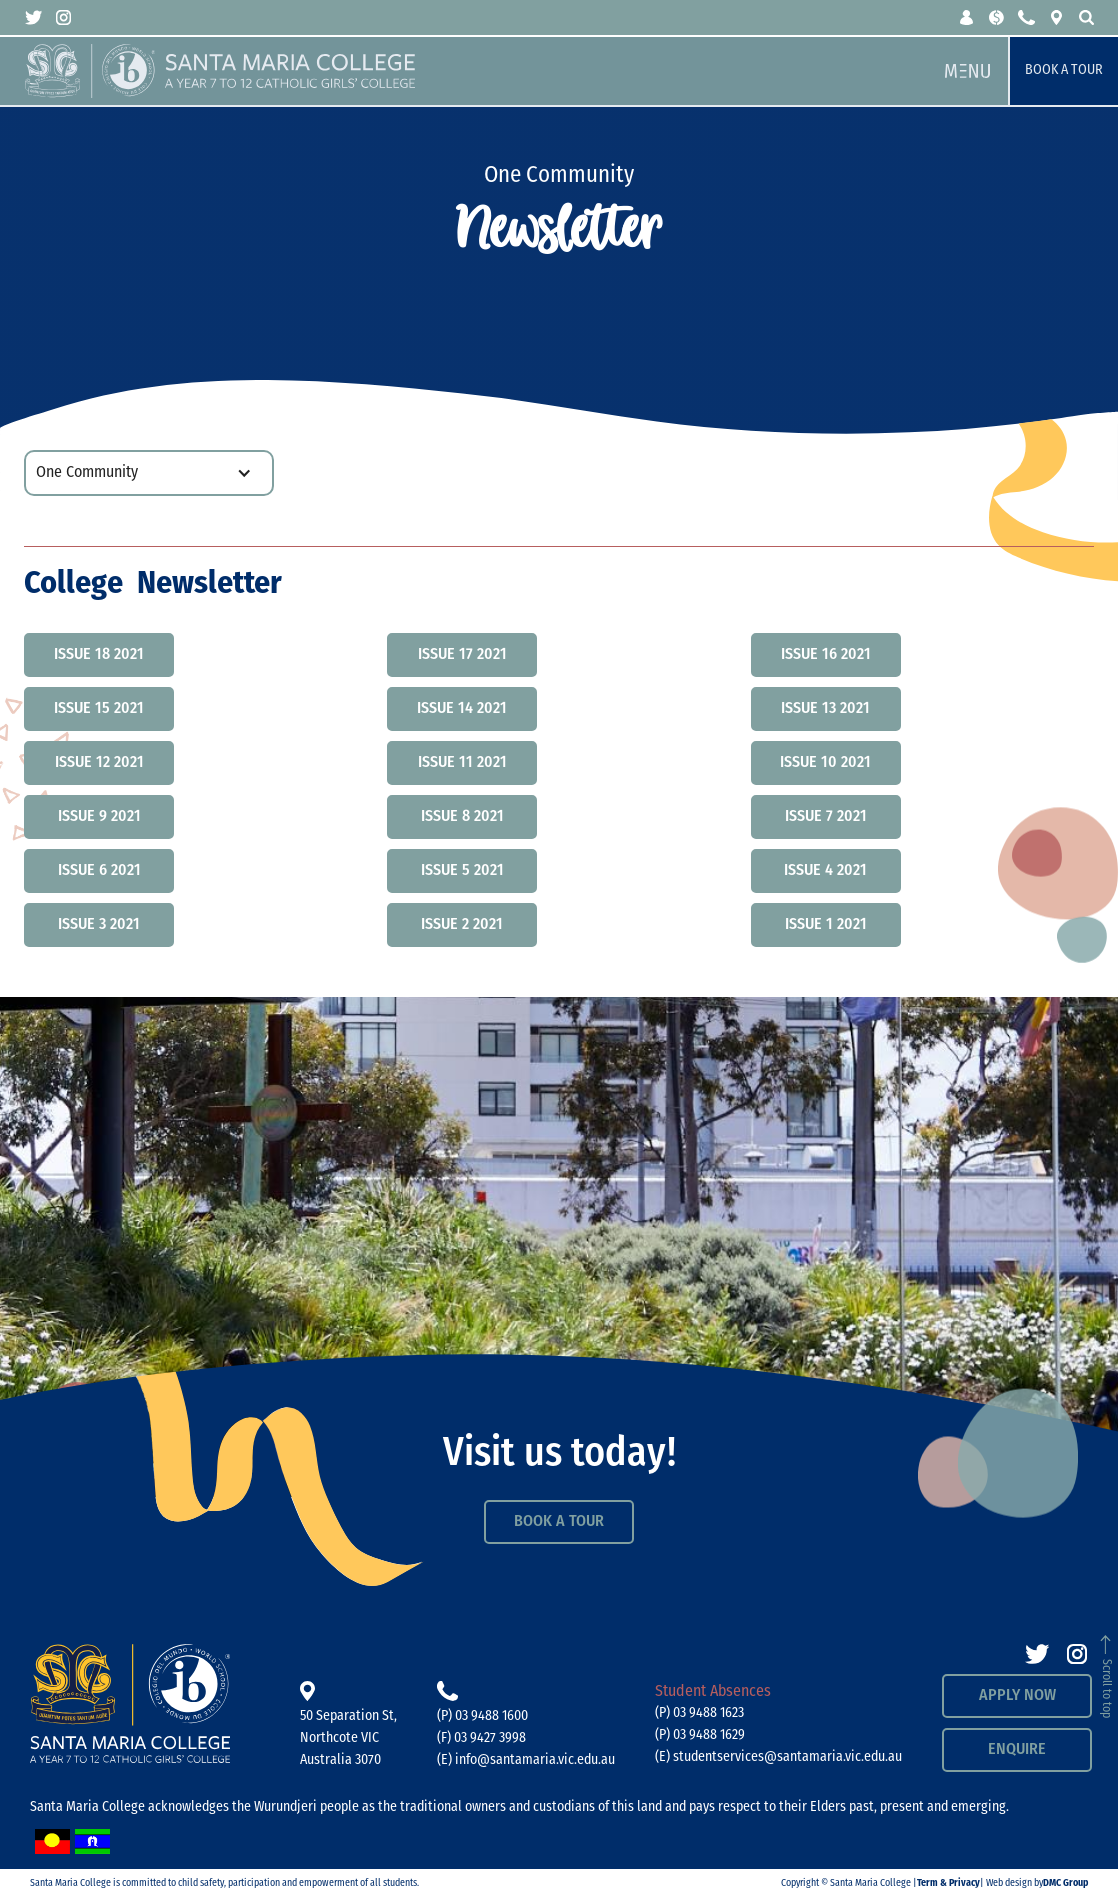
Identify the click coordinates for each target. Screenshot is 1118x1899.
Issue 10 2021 (825, 763)
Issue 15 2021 (99, 709)
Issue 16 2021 (826, 655)
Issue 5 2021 (462, 871)
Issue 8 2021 (462, 817)
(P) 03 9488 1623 (699, 1713)
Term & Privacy (948, 1883)
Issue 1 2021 (826, 925)
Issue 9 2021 (99, 817)
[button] (968, 17)
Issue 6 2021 (99, 871)
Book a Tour (1064, 70)
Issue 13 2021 (825, 709)
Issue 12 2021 (99, 763)
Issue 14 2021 (462, 709)
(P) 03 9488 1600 (482, 1716)
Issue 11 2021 (462, 763)
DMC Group (1065, 1883)
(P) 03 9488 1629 (700, 1735)
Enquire (1017, 1750)
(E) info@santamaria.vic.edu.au (526, 1760)
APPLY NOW (1017, 1696)
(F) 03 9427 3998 (481, 1738)
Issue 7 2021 (826, 817)
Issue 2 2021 (462, 925)
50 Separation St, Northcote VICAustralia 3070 (348, 1738)
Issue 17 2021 (462, 655)
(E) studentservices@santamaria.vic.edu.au (778, 1757)
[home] (476, 71)
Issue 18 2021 (99, 655)
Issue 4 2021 (825, 871)
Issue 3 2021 (99, 925)
